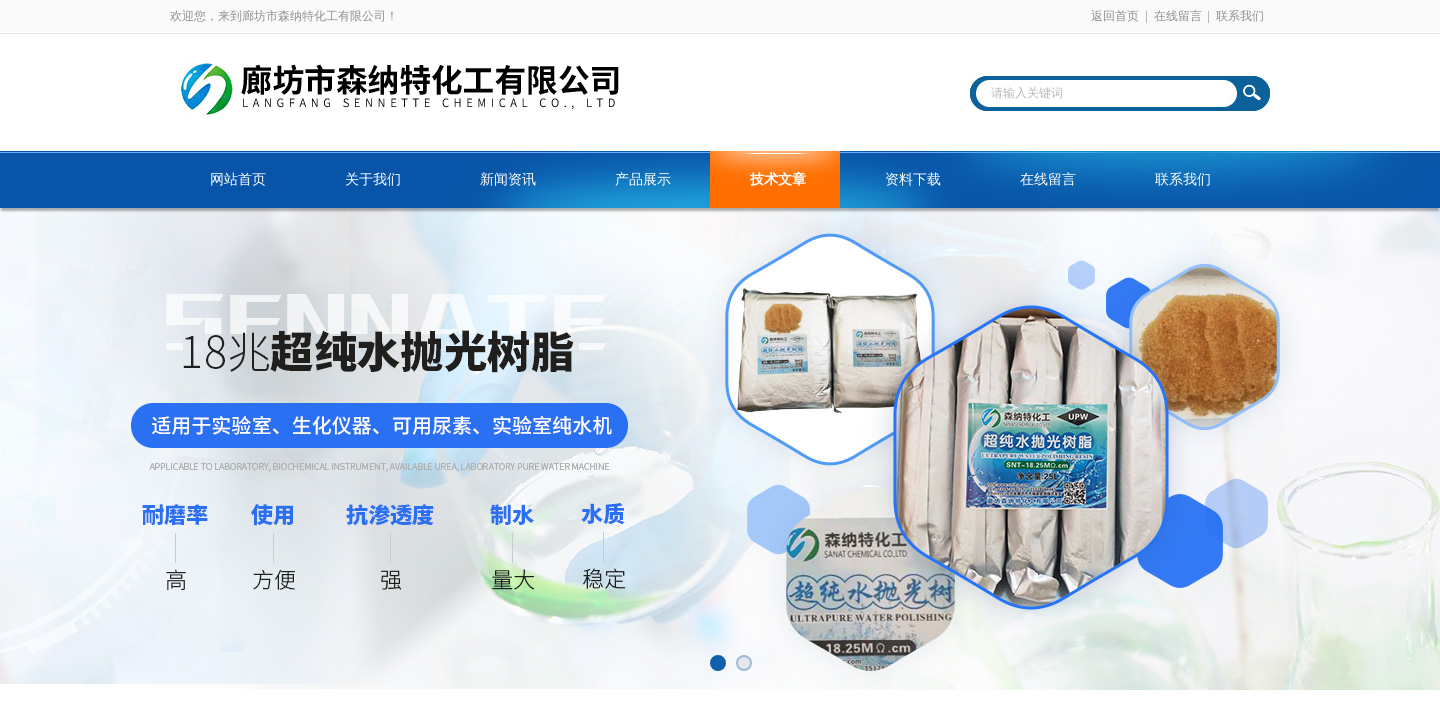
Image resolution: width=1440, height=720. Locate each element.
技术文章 (778, 179)
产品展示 (643, 179)
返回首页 (1115, 16)
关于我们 (373, 179)
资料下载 (913, 179)
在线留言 (1178, 16)
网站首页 (238, 179)
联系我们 (1240, 16)
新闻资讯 (508, 179)
